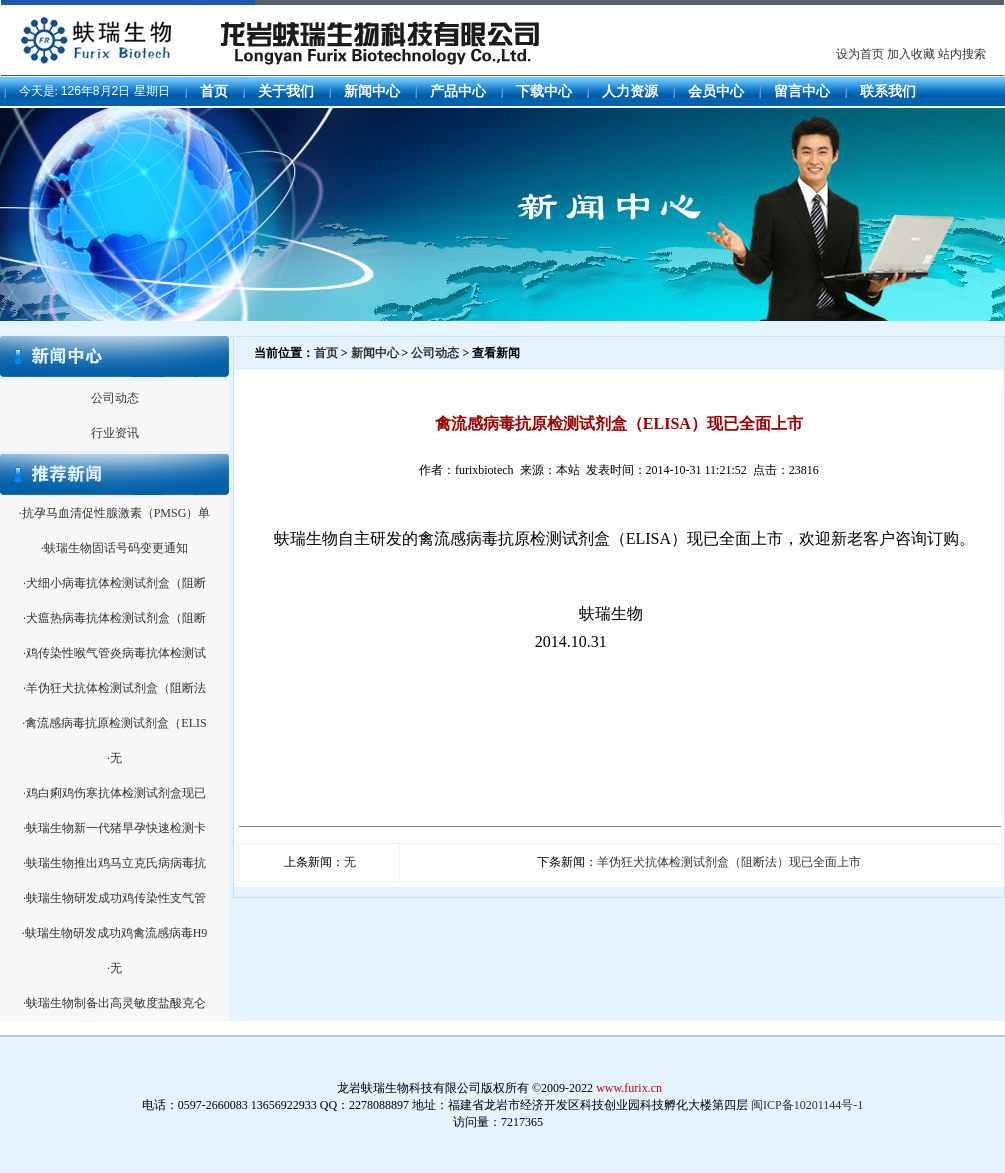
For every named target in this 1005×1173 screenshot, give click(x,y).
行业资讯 (115, 433)
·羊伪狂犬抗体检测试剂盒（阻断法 (114, 688)
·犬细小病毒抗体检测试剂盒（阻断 (114, 583)
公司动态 (115, 398)
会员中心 (716, 91)
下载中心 (544, 91)
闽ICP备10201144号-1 (807, 1105)
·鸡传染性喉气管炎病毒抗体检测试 (114, 653)
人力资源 (630, 91)
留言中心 (802, 91)
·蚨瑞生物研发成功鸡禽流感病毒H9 (115, 933)
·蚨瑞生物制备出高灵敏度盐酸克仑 (114, 1003)
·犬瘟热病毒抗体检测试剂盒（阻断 (114, 618)
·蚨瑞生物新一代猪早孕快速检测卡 (114, 828)
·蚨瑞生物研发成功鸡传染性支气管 (114, 898)
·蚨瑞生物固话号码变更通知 (114, 548)
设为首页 (860, 54)
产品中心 (458, 91)
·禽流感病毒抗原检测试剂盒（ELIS (114, 723)
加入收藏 (911, 54)
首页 (214, 91)
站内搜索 (962, 54)
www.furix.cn (629, 1088)
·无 (114, 758)
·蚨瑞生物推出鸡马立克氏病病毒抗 (114, 863)
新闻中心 (372, 91)
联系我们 (888, 91)
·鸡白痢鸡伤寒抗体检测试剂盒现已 (114, 793)
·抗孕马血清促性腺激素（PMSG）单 (115, 513)
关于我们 (286, 91)
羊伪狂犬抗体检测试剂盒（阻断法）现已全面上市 (729, 862)
